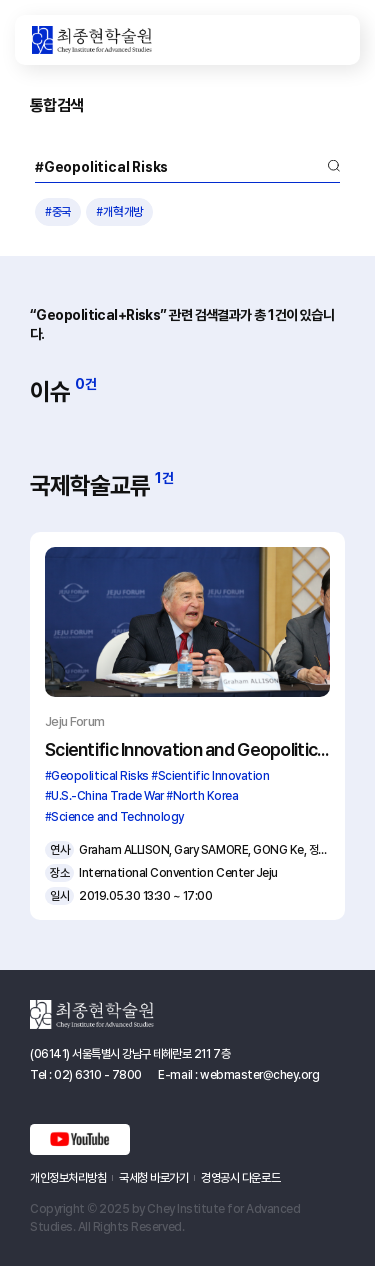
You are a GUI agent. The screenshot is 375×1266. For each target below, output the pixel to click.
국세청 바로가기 (153, 1178)
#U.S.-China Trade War (104, 796)
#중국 (58, 212)
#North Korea (202, 796)
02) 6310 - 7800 (98, 1075)
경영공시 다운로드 (240, 1178)
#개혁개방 (119, 212)
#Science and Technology (114, 817)
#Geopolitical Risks (97, 776)
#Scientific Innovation (210, 776)
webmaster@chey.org (259, 1075)
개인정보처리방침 (68, 1178)
